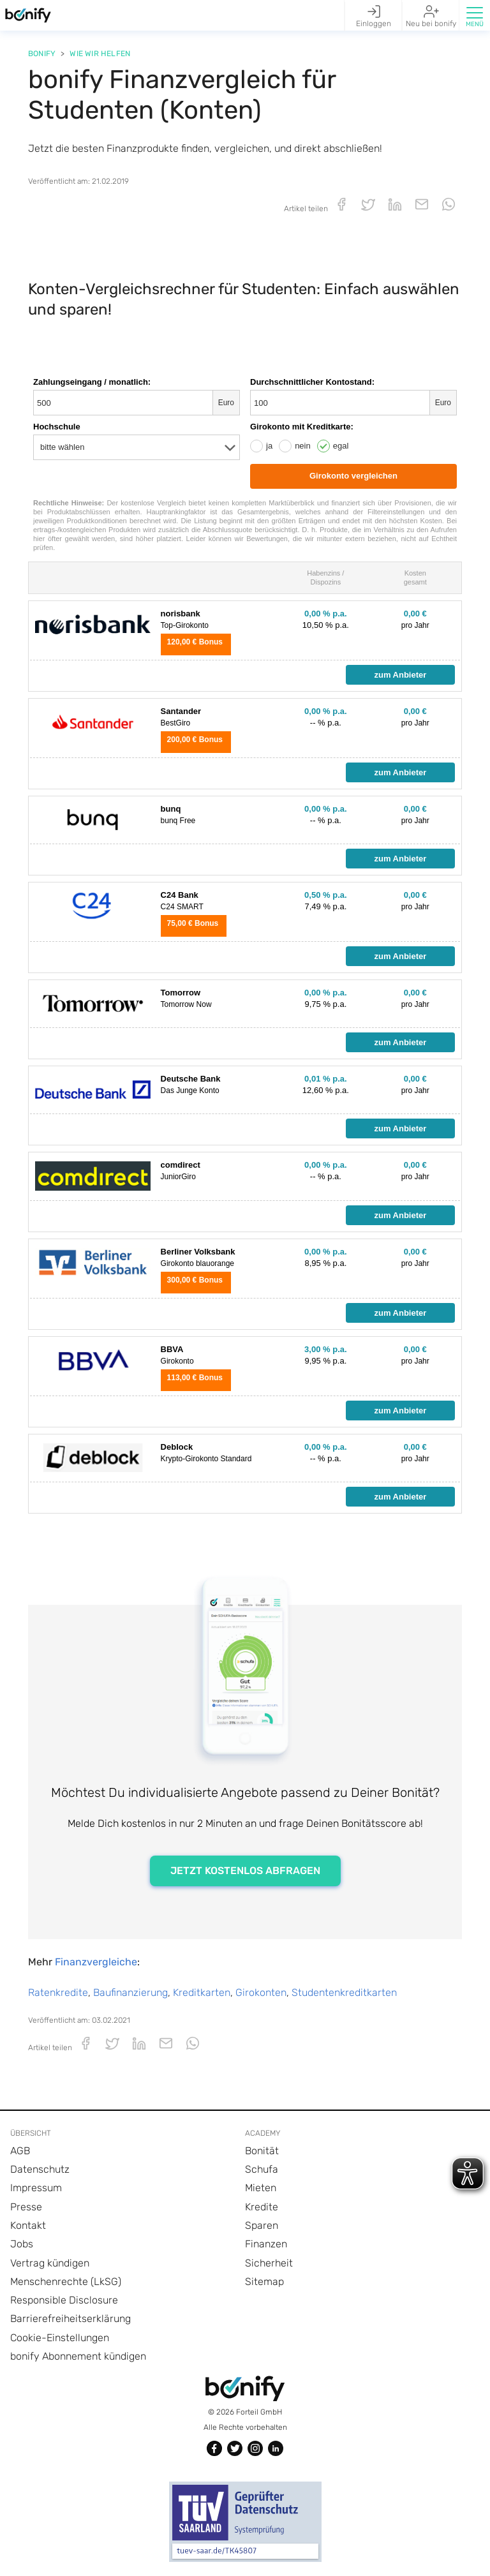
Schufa (261, 2169)
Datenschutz (40, 2169)
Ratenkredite (58, 1992)
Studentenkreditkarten (344, 1992)
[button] (474, 15)
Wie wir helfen (100, 53)
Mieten (260, 2188)
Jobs (21, 2244)
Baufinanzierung (130, 1992)
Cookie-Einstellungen (59, 2338)
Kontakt (28, 2225)
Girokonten (260, 1992)
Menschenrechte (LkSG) (65, 2281)
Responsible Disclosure (64, 2300)
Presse (26, 2207)
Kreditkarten (201, 1992)
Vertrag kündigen (49, 2263)
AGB (20, 2151)
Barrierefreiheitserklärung (70, 2318)
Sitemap (264, 2281)
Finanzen (266, 2244)
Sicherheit (269, 2263)
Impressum (36, 2188)
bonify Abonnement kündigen (78, 2356)
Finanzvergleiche (96, 1962)
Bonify (42, 53)
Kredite (261, 2207)
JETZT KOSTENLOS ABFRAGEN (245, 1871)
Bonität (262, 2151)
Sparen (261, 2225)
